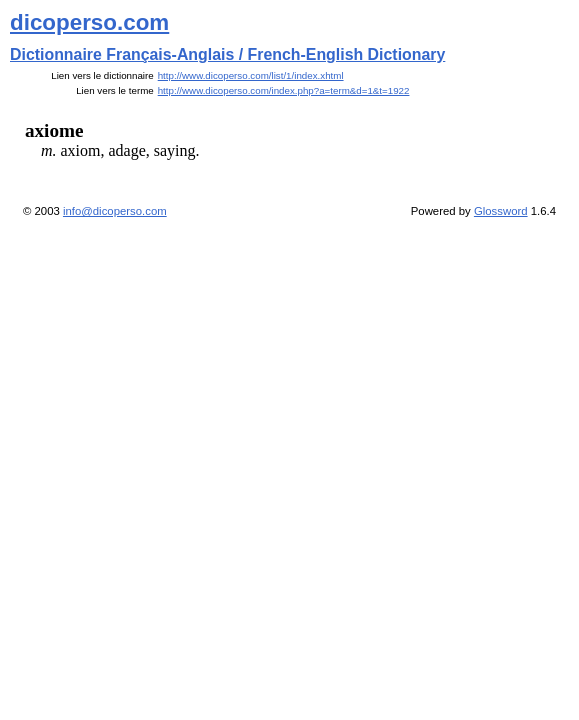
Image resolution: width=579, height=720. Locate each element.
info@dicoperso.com (115, 211)
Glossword (501, 211)
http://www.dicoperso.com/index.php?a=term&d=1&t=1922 (284, 90)
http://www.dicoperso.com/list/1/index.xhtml (251, 75)
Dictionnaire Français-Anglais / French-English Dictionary (227, 54)
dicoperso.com (89, 22)
